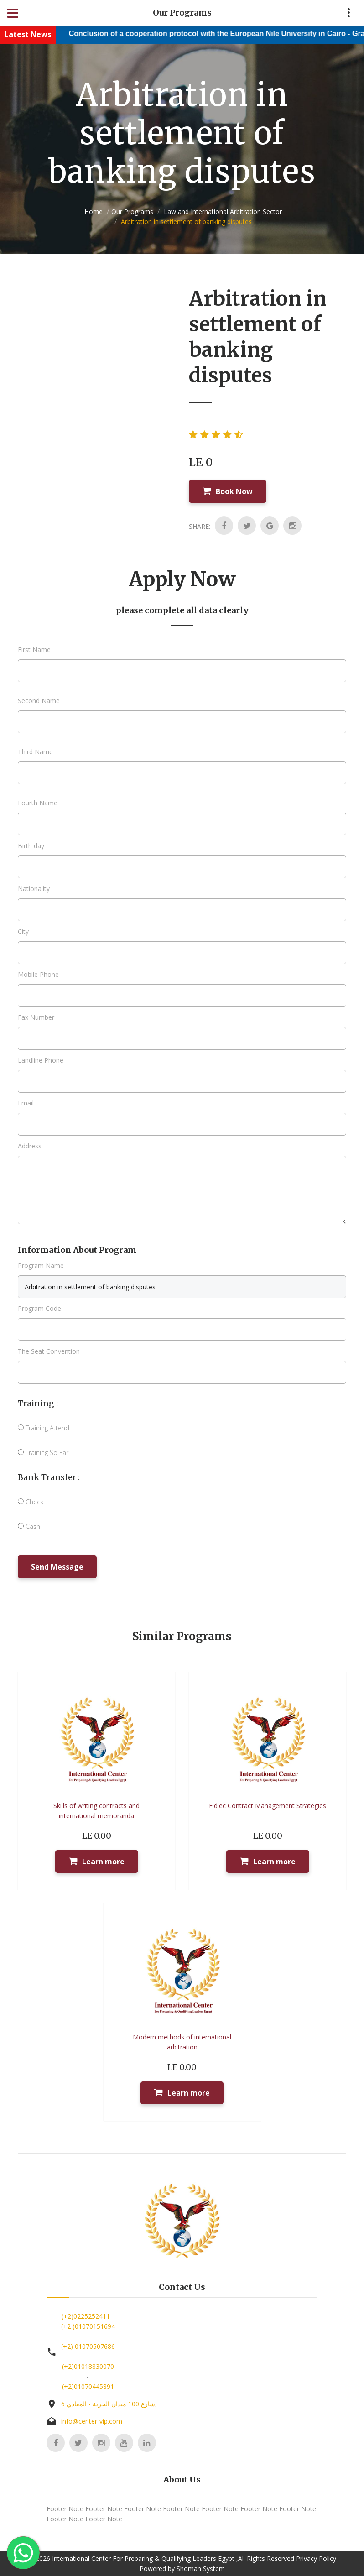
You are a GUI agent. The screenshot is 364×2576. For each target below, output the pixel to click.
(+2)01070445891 (88, 2386)
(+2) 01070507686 (88, 2346)
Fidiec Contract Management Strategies (267, 1805)
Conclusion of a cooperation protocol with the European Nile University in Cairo (216, 33)
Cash (29, 1526)
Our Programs (132, 211)
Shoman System (201, 2568)
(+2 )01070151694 (88, 2326)
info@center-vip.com (91, 2421)
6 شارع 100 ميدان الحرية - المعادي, (109, 2403)
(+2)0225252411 (86, 2316)
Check (30, 1501)
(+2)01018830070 (88, 2366)
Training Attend (43, 1428)
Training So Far (43, 1452)
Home (93, 211)
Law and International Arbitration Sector (222, 211)
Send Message (57, 1567)
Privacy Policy (316, 2558)
